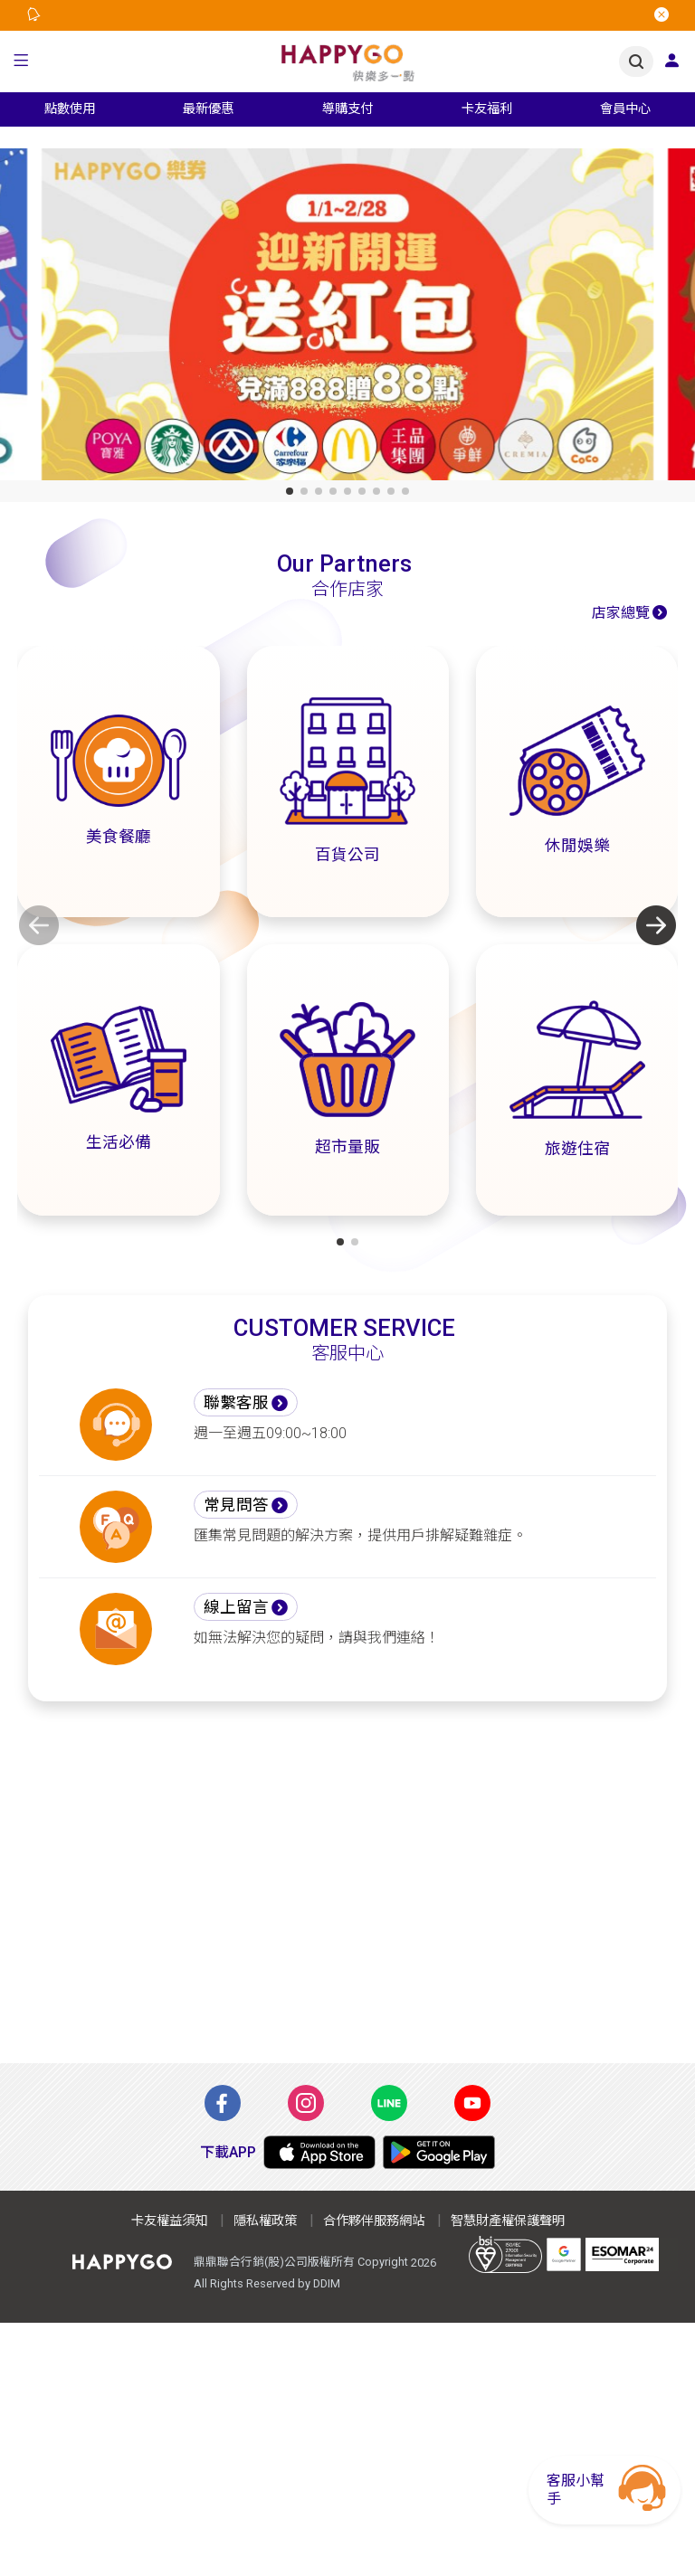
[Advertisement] (347, 1893)
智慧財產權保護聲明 (508, 2221)
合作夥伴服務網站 (373, 2221)
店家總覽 (621, 612)
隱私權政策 (265, 2221)
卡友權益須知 (169, 2221)
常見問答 (236, 1505)
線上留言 (236, 1607)
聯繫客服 (236, 1403)
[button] (21, 61)
